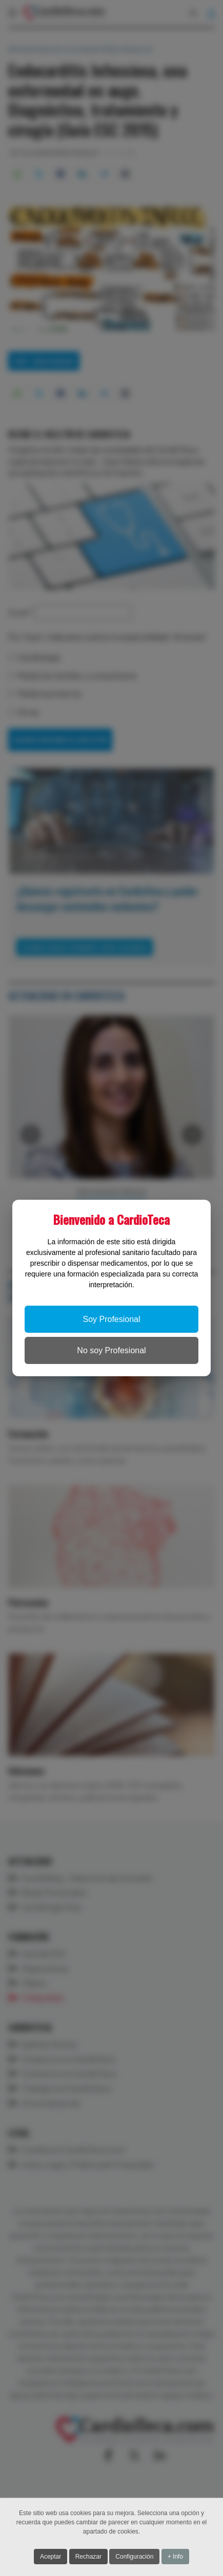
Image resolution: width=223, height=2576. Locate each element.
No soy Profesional (111, 1350)
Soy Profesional (111, 1319)
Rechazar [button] (88, 2557)
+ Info (175, 2557)
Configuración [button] (134, 2557)
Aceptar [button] (50, 2557)
